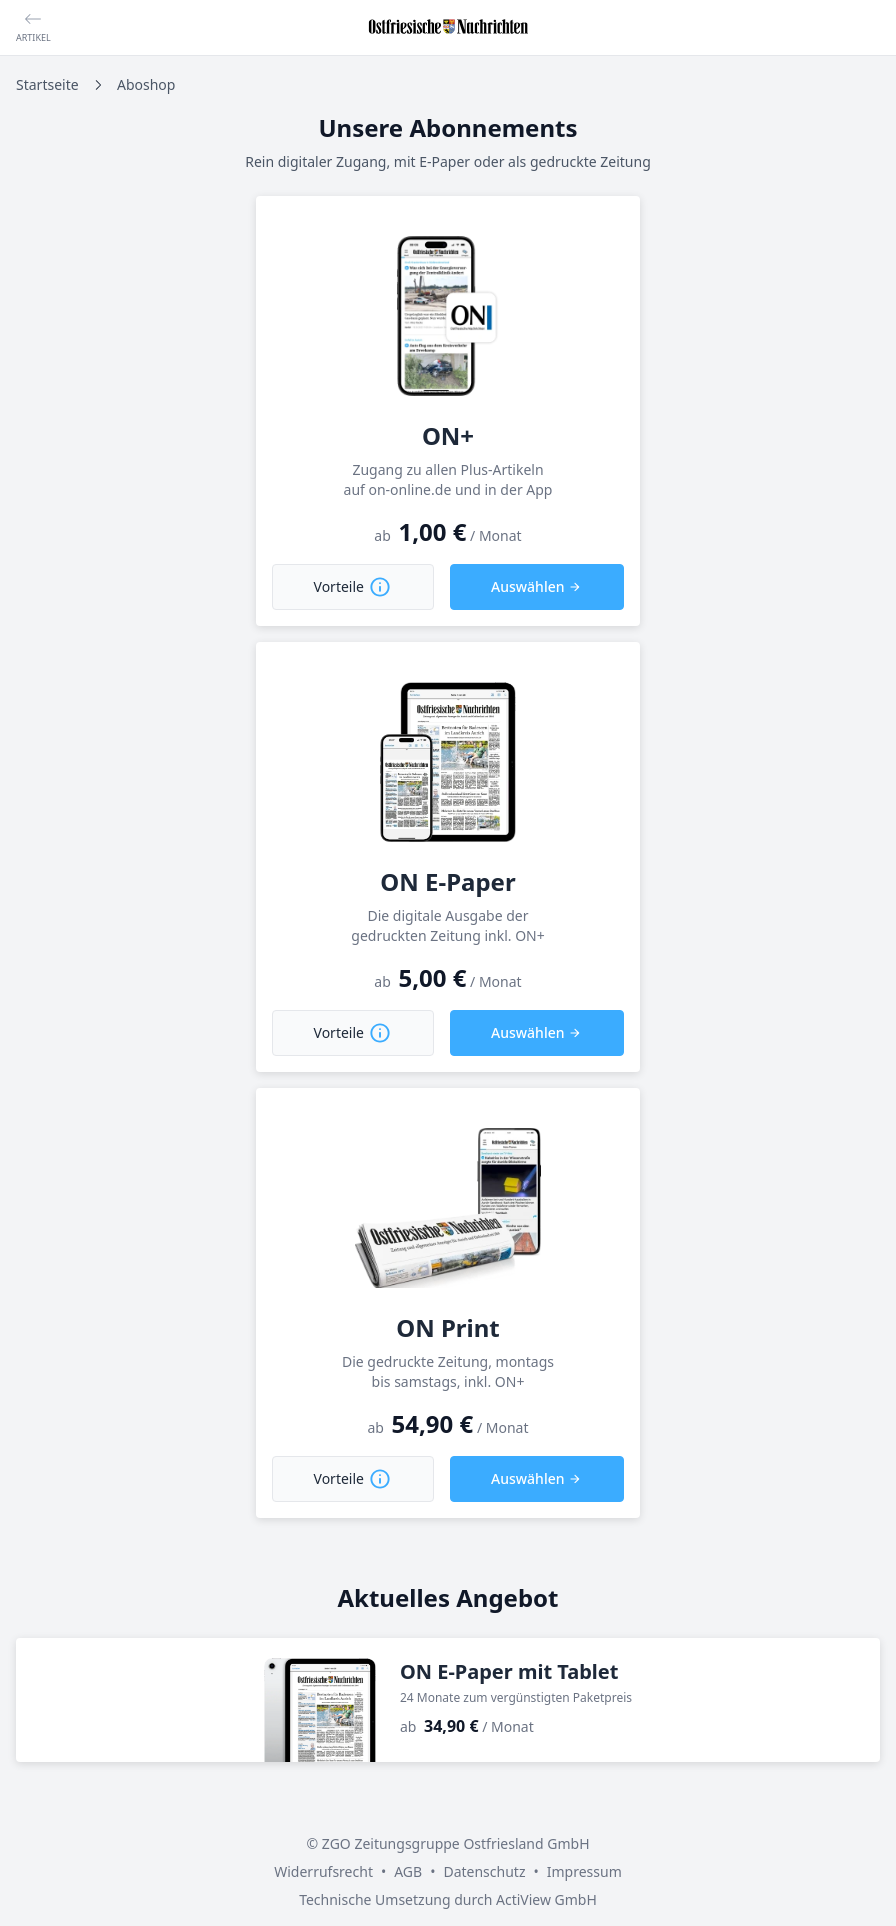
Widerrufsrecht (323, 1871)
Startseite (47, 84)
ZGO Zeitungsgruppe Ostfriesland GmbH (456, 1843)
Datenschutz (484, 1871)
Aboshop (146, 84)
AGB (408, 1871)
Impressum (584, 1871)
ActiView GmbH (546, 1899)
